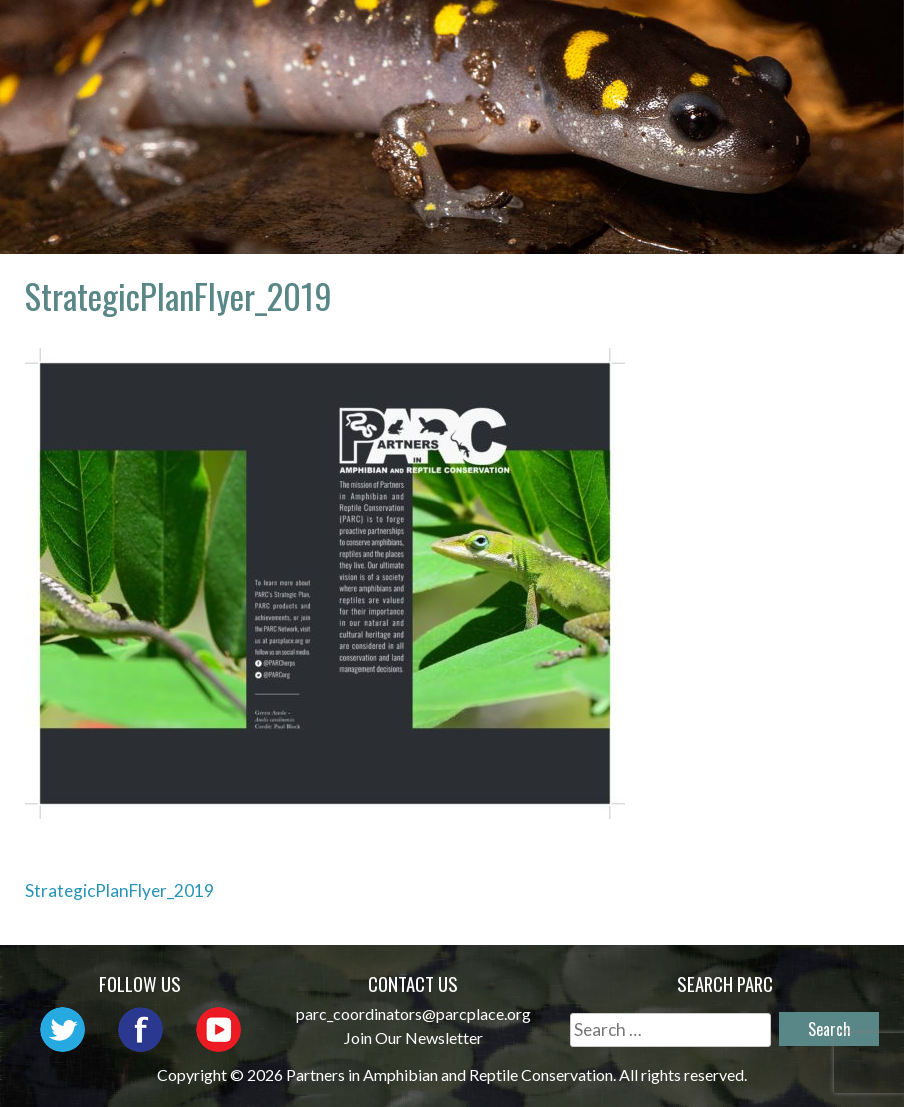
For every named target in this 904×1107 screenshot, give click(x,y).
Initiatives (806, 35)
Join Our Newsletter (413, 1037)
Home (292, 35)
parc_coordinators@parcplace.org (413, 1013)
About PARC (407, 35)
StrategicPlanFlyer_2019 (119, 890)
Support (821, 64)
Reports (707, 64)
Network (542, 35)
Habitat (595, 64)
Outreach (668, 35)
